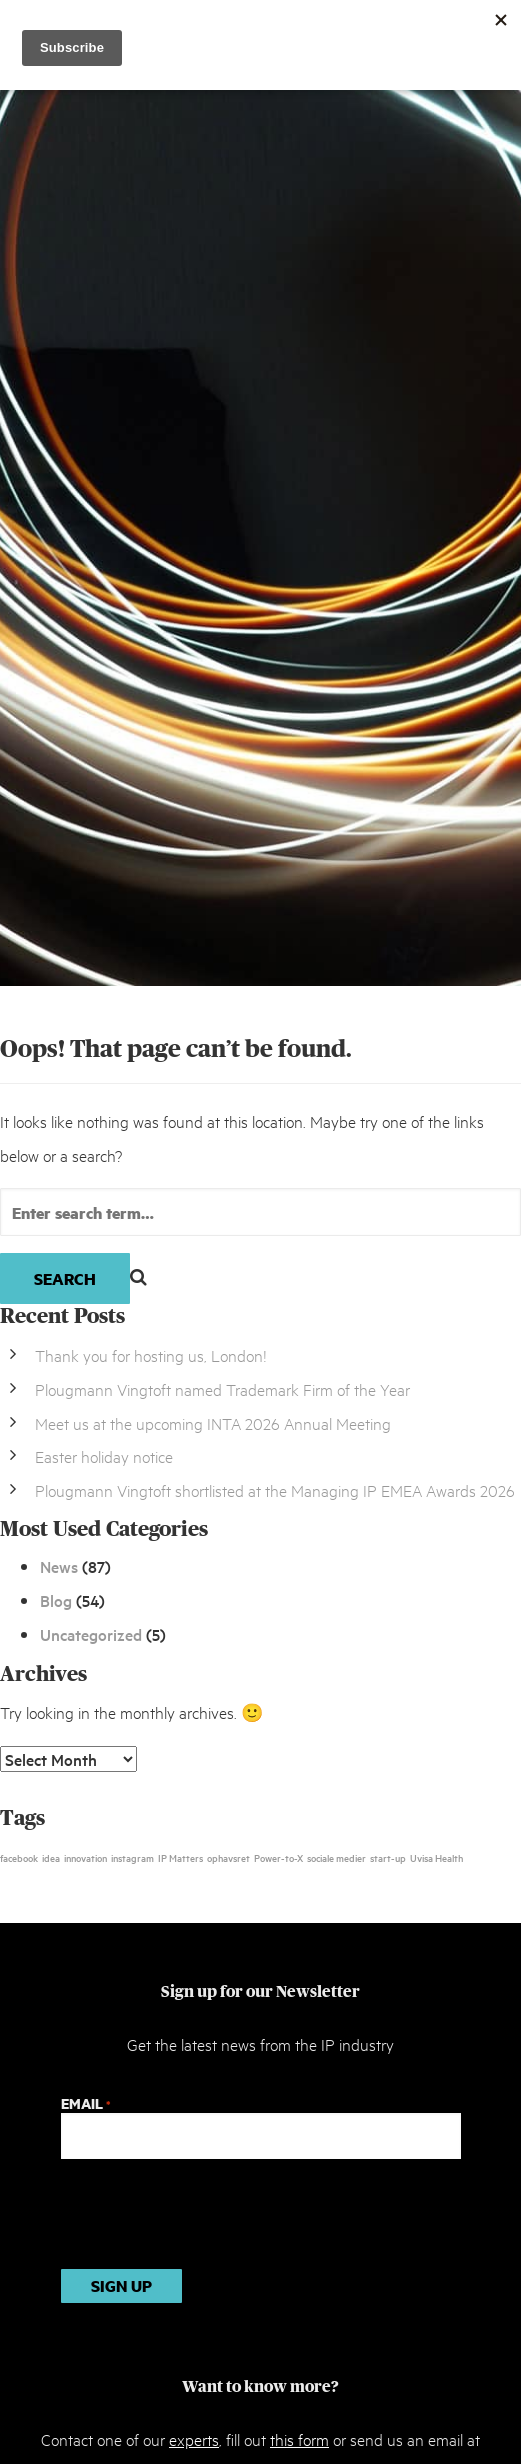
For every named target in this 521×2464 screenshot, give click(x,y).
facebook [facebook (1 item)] (19, 1857)
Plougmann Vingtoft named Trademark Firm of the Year (222, 1388)
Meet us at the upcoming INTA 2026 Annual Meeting (213, 1422)
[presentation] (213, 2214)
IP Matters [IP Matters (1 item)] (180, 1857)
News (59, 1566)
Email (85, 2104)
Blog (56, 1600)
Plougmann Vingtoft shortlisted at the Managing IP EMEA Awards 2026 (275, 1489)
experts (194, 2438)
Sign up (121, 2285)
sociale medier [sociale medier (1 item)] (336, 1857)
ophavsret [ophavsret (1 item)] (228, 1857)
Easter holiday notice (104, 1455)
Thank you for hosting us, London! (151, 1354)
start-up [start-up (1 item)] (388, 1857)
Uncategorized (91, 1634)
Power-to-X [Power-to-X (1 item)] (278, 1857)
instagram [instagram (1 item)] (132, 1857)
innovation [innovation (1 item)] (85, 1857)
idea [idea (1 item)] (51, 1857)
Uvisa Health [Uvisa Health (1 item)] (436, 1857)
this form (299, 2438)
